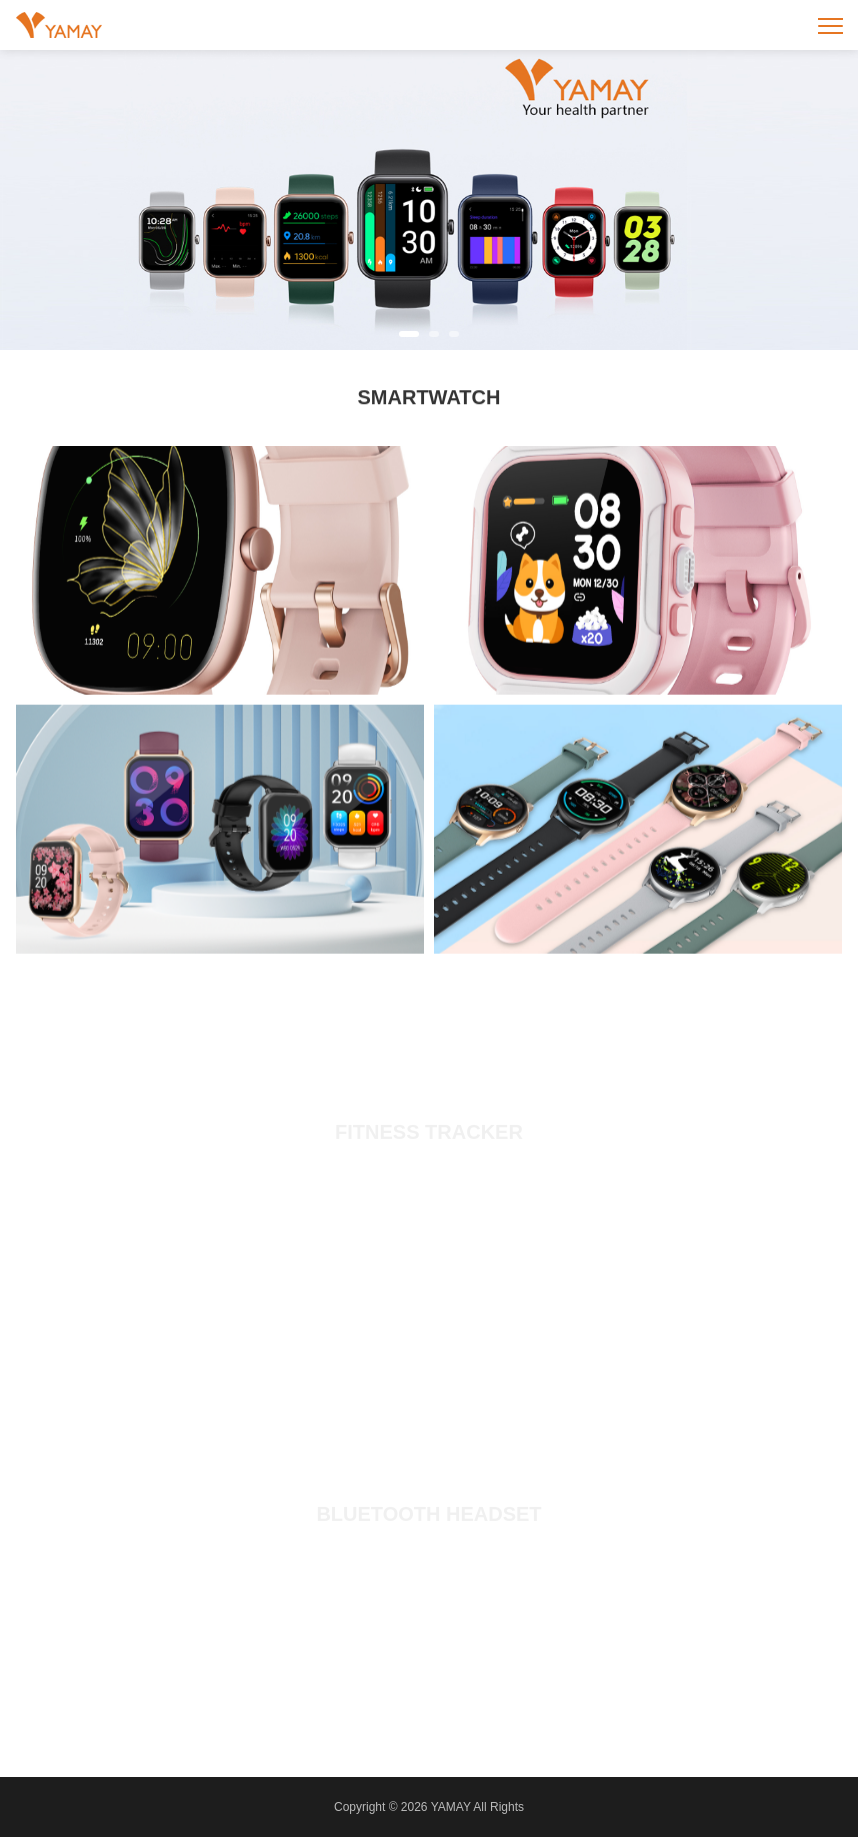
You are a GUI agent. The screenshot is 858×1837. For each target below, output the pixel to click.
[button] (409, 334)
